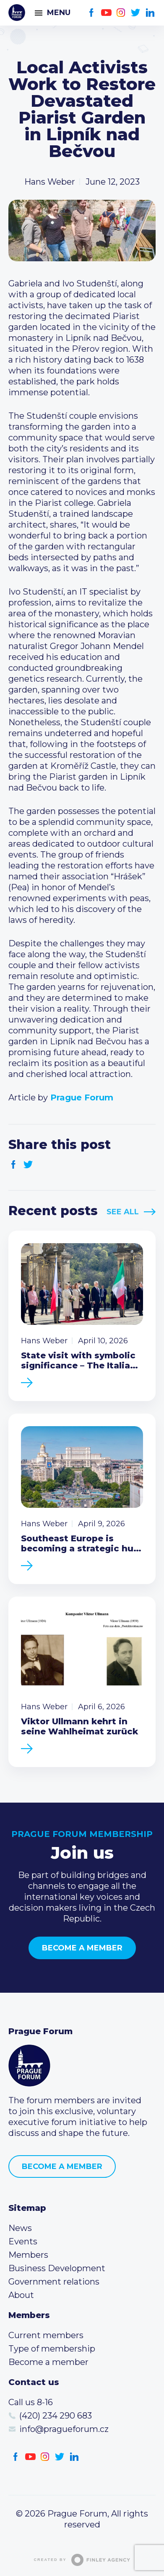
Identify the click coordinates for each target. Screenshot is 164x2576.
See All (123, 1211)
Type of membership (51, 2349)
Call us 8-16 (30, 2402)
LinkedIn (150, 13)
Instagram (121, 13)
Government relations (53, 2282)
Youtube (106, 13)
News (20, 2228)
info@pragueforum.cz (64, 2429)
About (21, 2295)
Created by (82, 2560)
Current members (45, 2335)
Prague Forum (16, 12)
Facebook (91, 13)
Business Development (56, 2268)
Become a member (82, 1948)
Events (22, 2241)
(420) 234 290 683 (55, 2416)
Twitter (135, 13)
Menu (58, 12)
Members (28, 2255)
